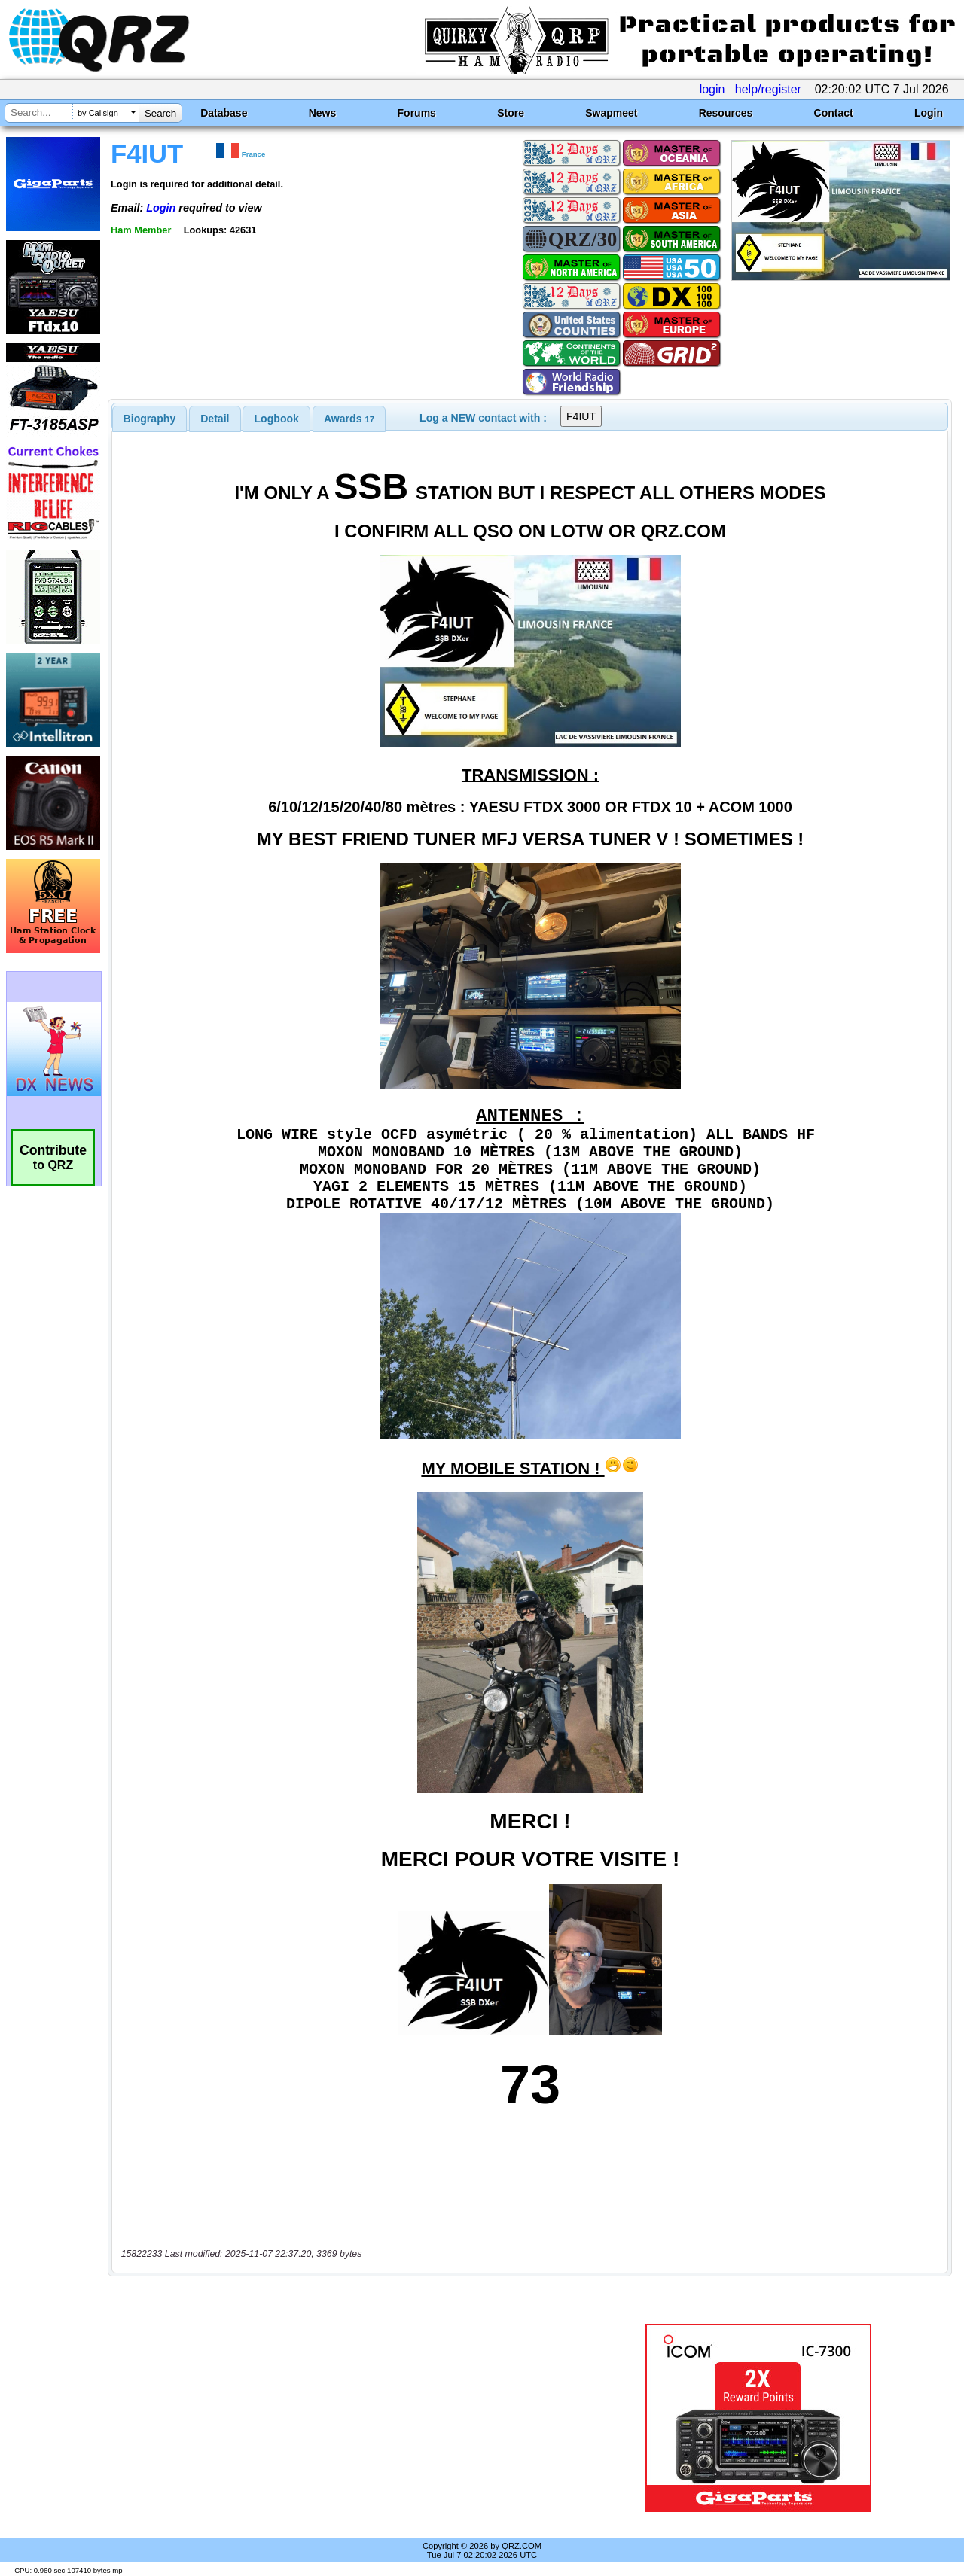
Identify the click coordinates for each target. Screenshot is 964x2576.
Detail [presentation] (214, 419)
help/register (768, 89)
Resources (726, 113)
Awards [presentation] (349, 419)
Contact (833, 113)
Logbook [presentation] (277, 419)
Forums (417, 113)
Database (223, 113)
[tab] (150, 418)
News (323, 113)
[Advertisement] (348, 2418)
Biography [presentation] (150, 419)
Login (928, 113)
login (712, 89)
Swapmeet (611, 113)
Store (510, 113)
